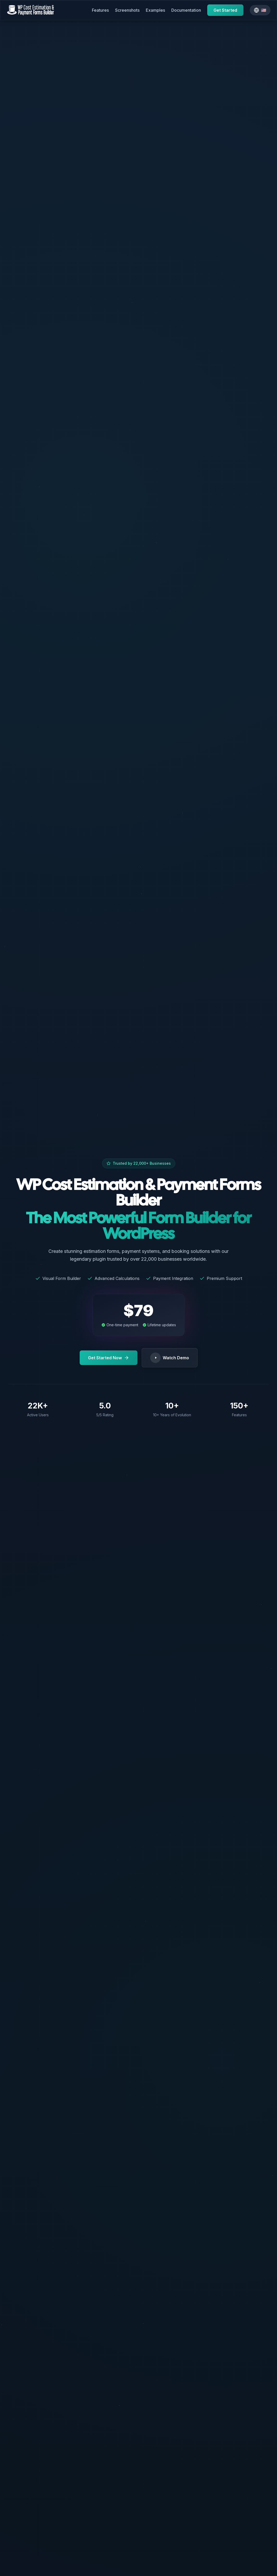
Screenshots (127, 10)
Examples (155, 10)
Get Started (225, 10)
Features (100, 10)
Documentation (186, 10)
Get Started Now (108, 1357)
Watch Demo (169, 1358)
